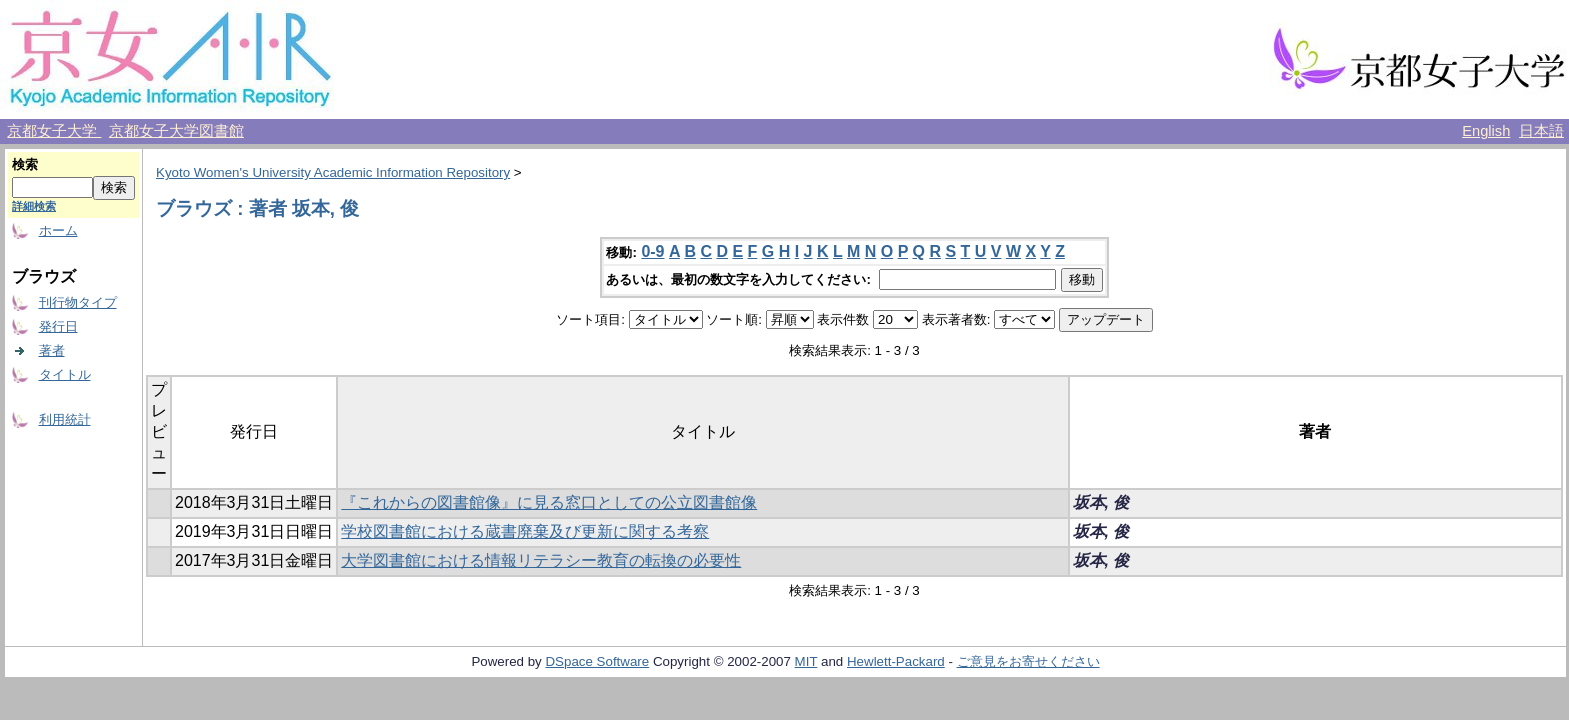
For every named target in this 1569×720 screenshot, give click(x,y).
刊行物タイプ (78, 302)
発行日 (58, 326)
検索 (25, 164)
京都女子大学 (54, 131)
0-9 (652, 251)
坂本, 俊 (1101, 502)
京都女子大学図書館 (176, 131)
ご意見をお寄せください (1028, 661)
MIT (806, 661)
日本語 (1541, 131)
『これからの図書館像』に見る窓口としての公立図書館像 (549, 502)
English (1486, 131)
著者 (52, 350)
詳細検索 (34, 206)
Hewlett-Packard (896, 661)
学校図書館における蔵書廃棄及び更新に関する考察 (525, 531)
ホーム (58, 230)
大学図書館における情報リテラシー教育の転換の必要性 (541, 560)
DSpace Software (597, 661)
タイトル (65, 374)
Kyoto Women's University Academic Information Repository (333, 172)
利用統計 (65, 419)
